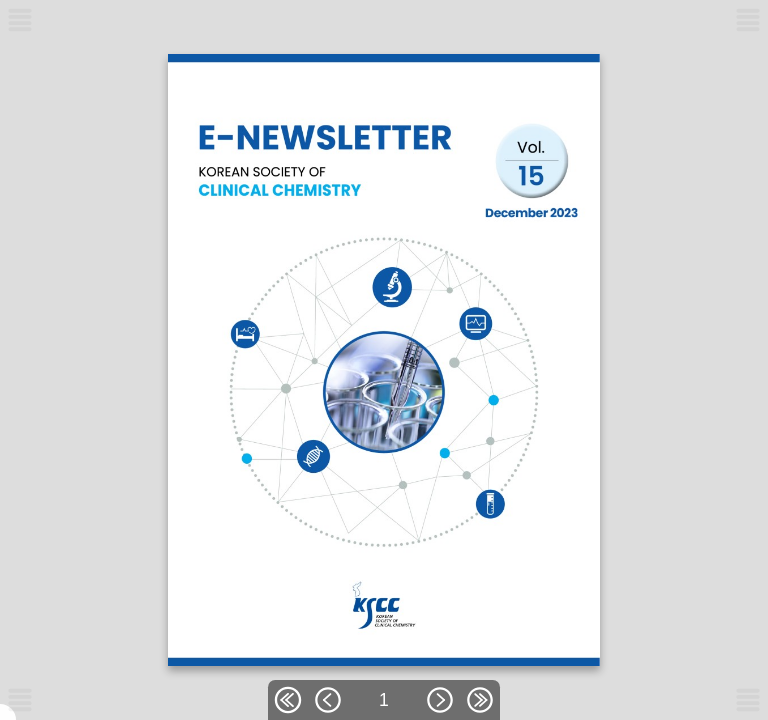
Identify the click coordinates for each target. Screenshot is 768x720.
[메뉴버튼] (20, 700)
